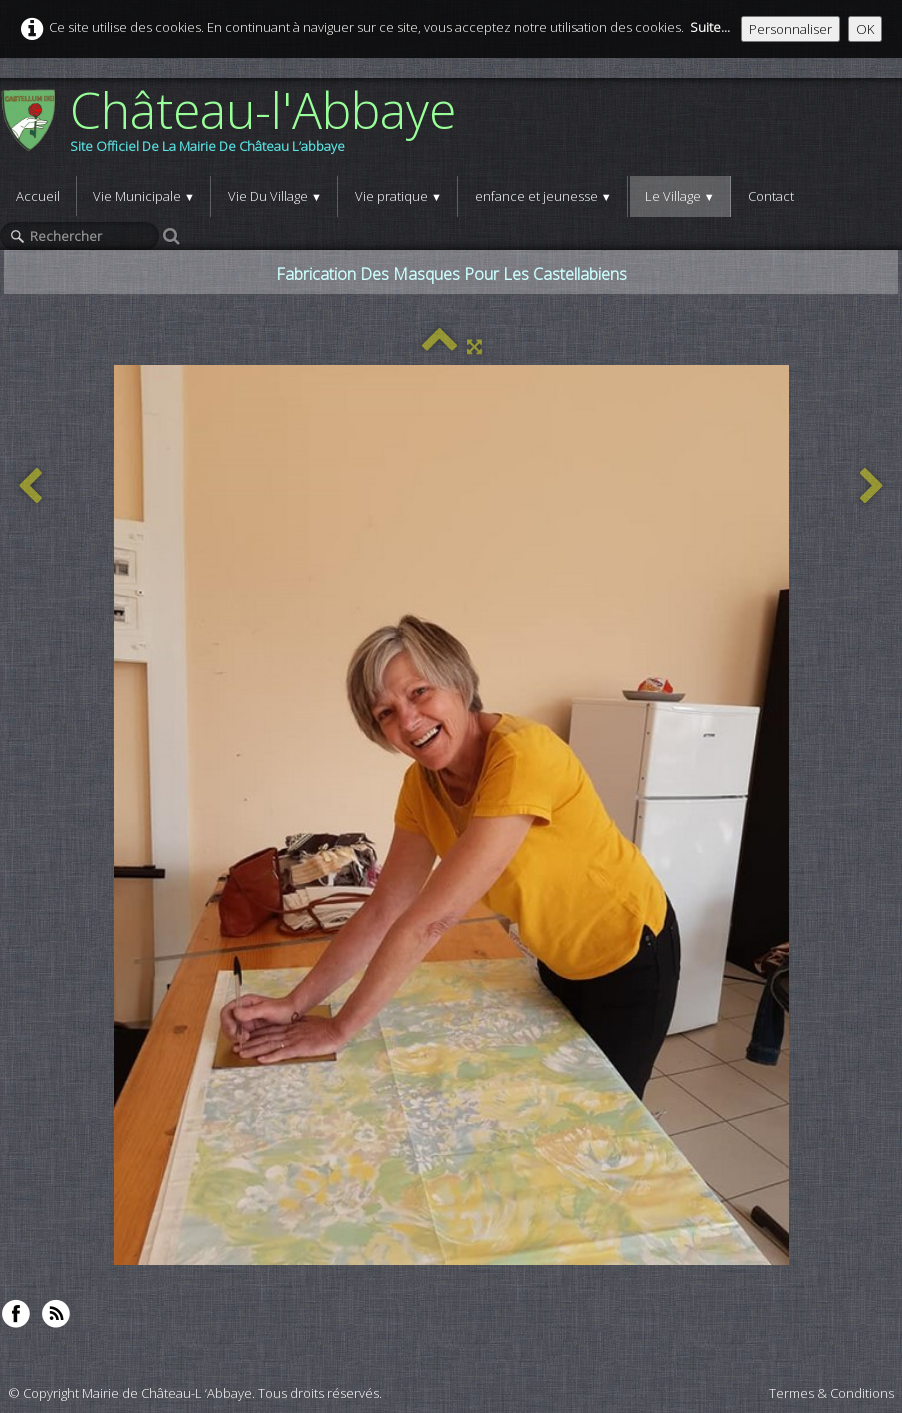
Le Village (680, 196)
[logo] (235, 127)
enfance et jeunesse (543, 196)
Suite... (710, 27)
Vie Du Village (275, 196)
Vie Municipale (144, 196)
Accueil (38, 196)
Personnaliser (790, 29)
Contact (771, 196)
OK (865, 29)
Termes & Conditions (831, 1393)
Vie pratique (398, 196)
